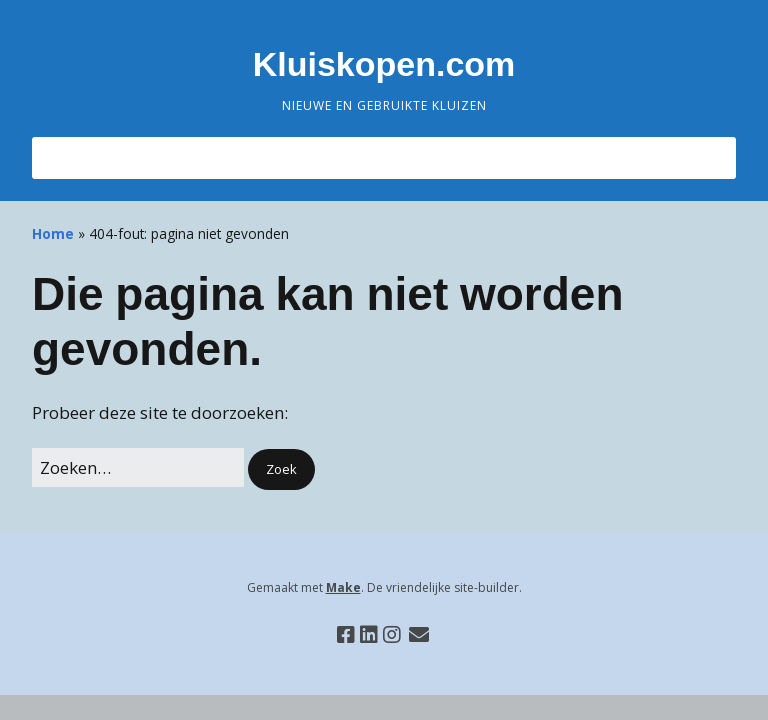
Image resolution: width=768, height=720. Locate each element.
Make (343, 587)
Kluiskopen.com (384, 64)
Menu (80, 157)
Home (53, 233)
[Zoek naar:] (138, 467)
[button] (281, 469)
